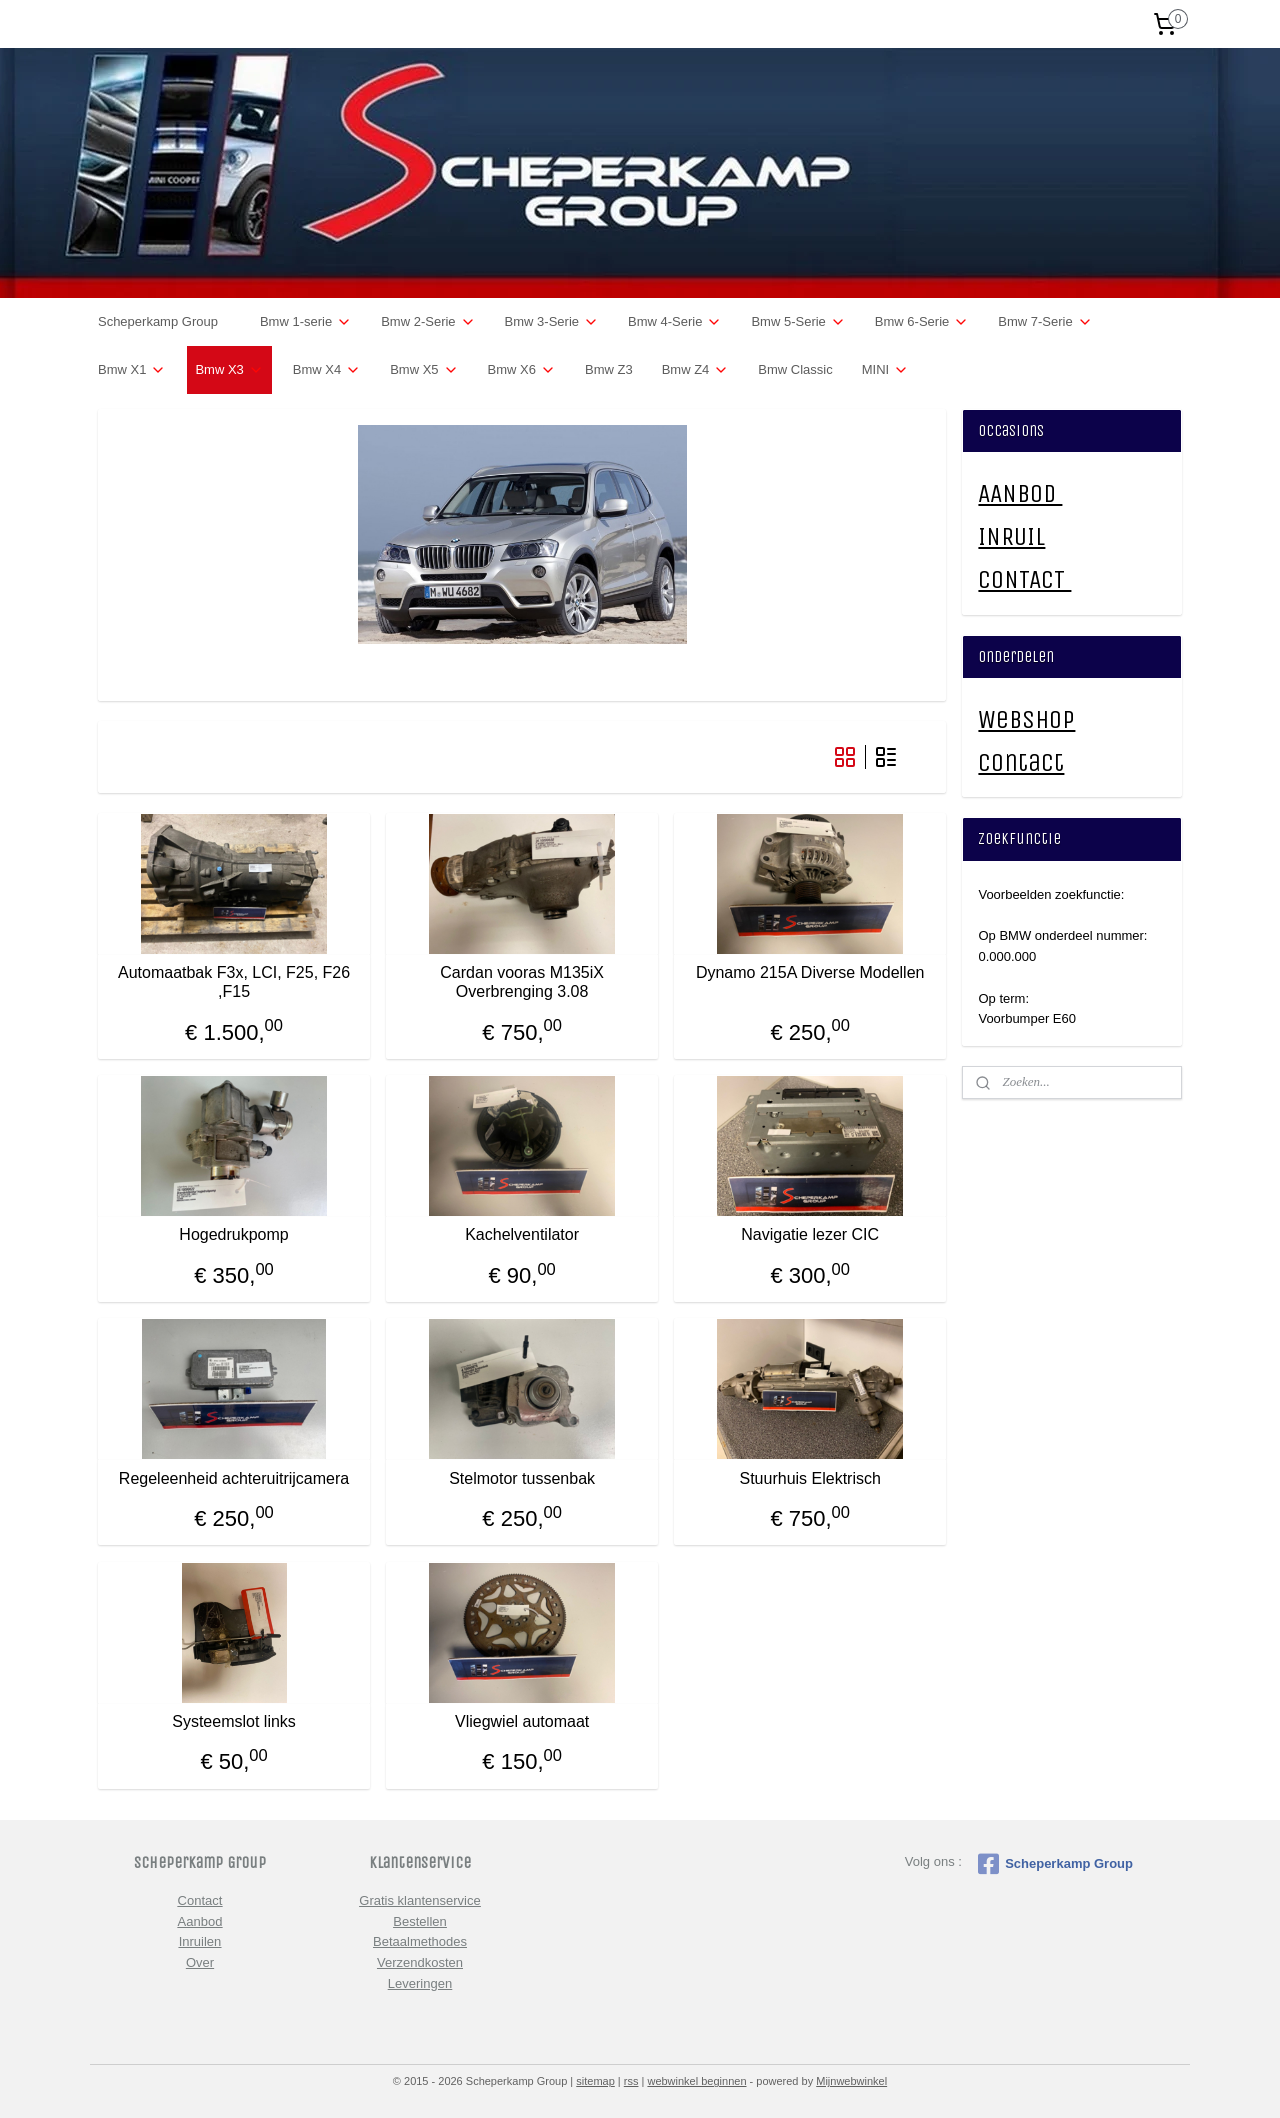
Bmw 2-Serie (428, 322)
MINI (885, 370)
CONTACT (1024, 579)
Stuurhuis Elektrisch (810, 1478)
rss (631, 2081)
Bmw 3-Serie (552, 322)
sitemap (595, 2081)
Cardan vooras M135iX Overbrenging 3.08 (522, 982)
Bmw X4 (327, 370)
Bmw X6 (522, 370)
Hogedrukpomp (233, 1234)
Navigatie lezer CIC (810, 1234)
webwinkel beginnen (696, 2081)
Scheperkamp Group (158, 321)
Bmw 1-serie (306, 322)
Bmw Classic (795, 369)
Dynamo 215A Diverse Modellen (810, 972)
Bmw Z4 (696, 370)
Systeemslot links (234, 1721)
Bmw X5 (424, 370)
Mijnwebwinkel (851, 2081)
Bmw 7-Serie (1045, 322)
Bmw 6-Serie (922, 322)
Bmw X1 (132, 370)
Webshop (1026, 719)
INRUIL (1011, 536)
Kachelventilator (522, 1234)
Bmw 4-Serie (675, 322)
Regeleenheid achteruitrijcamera (234, 1478)
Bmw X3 (229, 370)
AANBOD (1020, 493)
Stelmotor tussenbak (522, 1478)
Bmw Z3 (609, 369)
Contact (1021, 762)
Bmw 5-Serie (798, 322)
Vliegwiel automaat (522, 1721)
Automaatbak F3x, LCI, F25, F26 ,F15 (234, 982)
